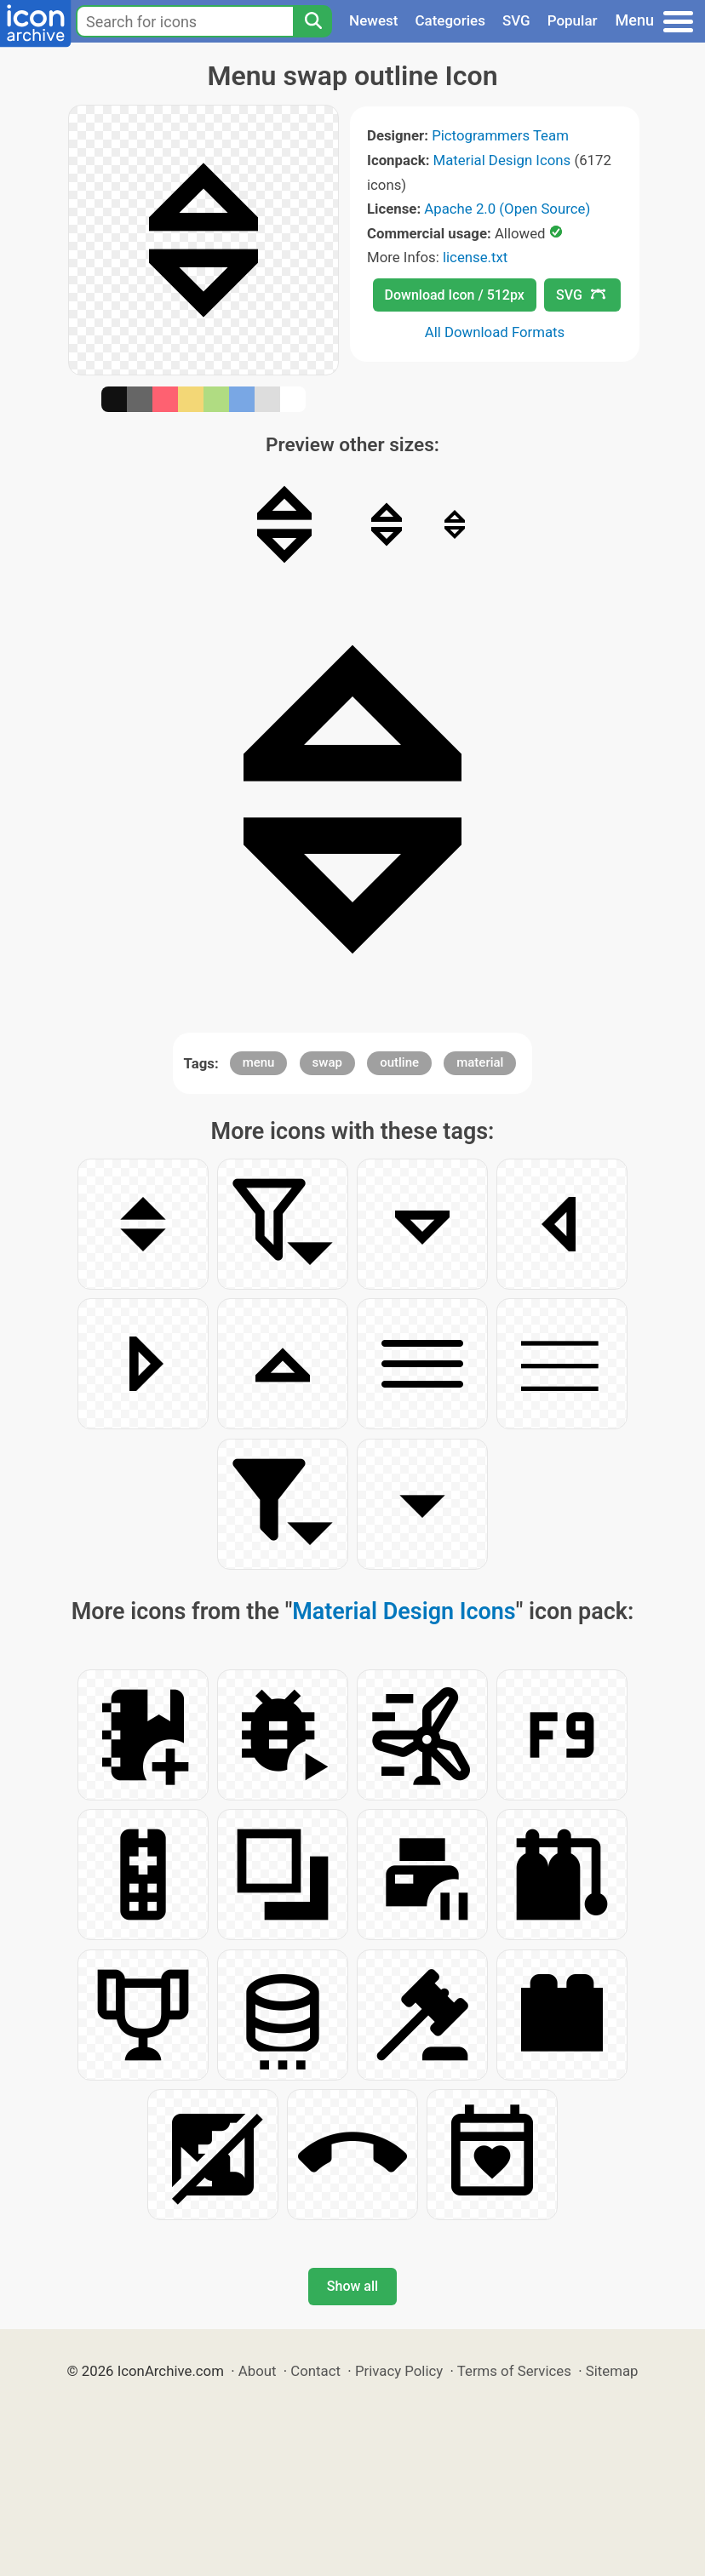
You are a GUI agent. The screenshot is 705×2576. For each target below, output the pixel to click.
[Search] (312, 21)
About (257, 2370)
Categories (450, 20)
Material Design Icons (502, 160)
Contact (315, 2370)
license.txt (475, 257)
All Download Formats (495, 332)
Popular (572, 20)
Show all (352, 2286)
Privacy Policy (399, 2370)
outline (399, 1062)
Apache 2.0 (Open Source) (507, 208)
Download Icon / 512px (454, 295)
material (479, 1062)
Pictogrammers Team (500, 135)
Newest (373, 20)
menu (259, 1062)
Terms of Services (514, 2370)
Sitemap (612, 2370)
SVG (516, 20)
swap (327, 1062)
